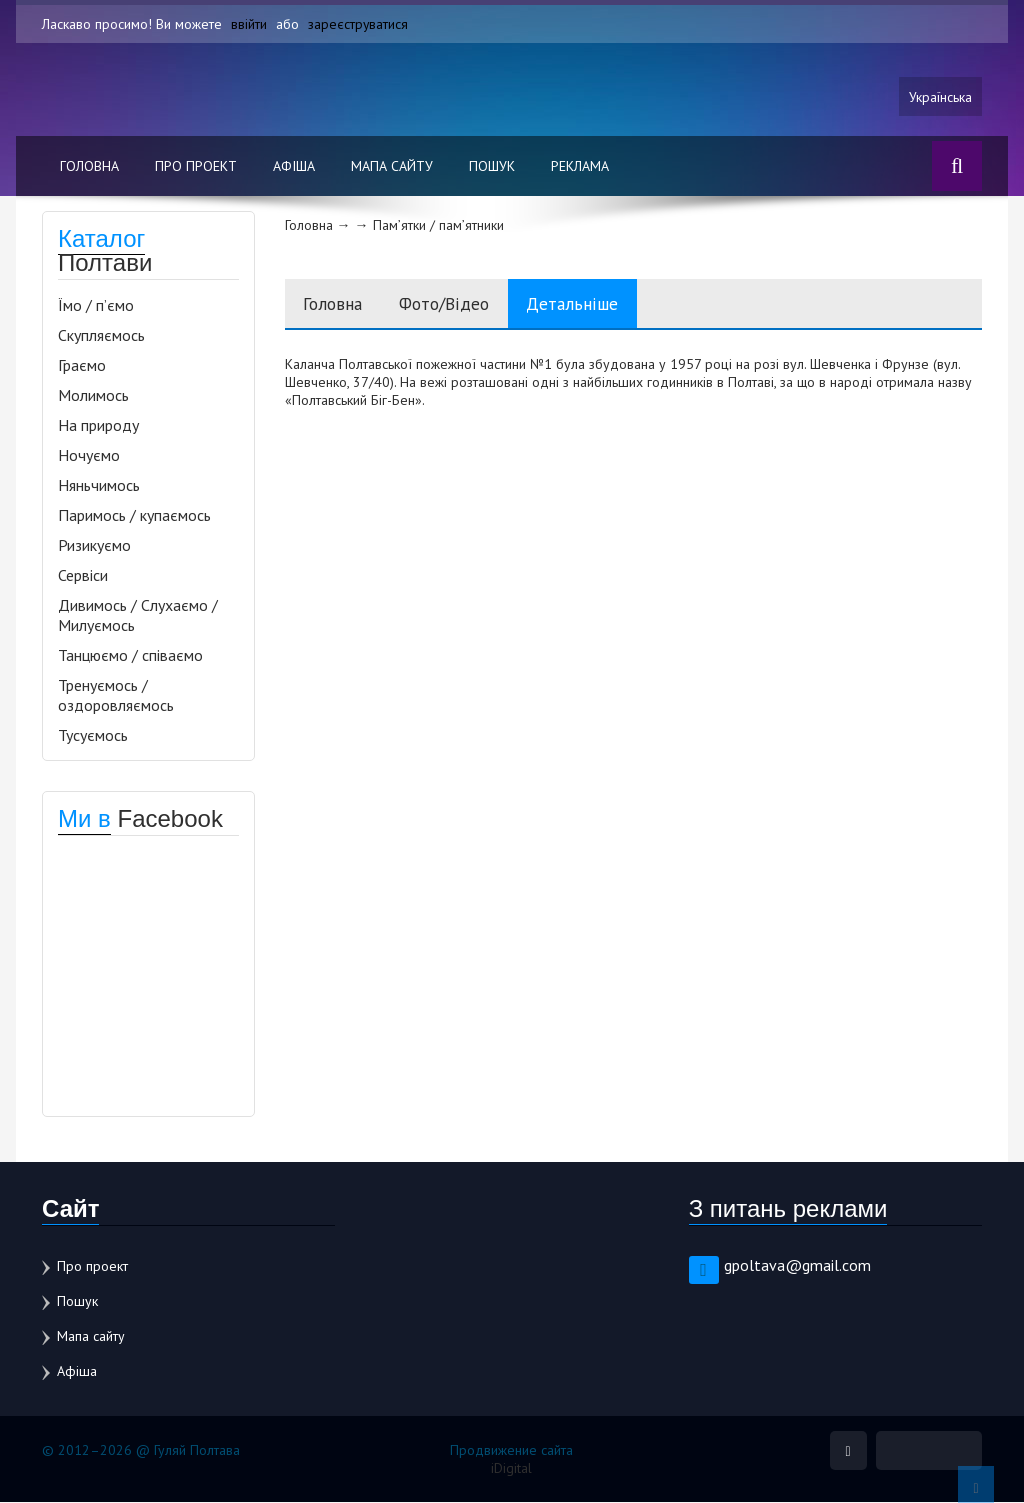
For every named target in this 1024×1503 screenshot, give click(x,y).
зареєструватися (358, 24)
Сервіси (83, 576)
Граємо (82, 366)
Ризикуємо (94, 546)
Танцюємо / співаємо (130, 656)
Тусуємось (93, 736)
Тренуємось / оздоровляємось (116, 696)
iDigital (511, 1469)
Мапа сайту (392, 167)
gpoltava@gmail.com (797, 1266)
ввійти (249, 24)
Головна (89, 167)
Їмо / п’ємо (96, 306)
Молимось (93, 396)
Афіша (294, 167)
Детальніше (588, 304)
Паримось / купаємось (134, 516)
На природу (98, 426)
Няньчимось (99, 486)
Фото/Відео (454, 304)
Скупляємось (101, 336)
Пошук (492, 167)
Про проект (196, 167)
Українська (940, 97)
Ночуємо (89, 456)
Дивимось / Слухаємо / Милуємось (138, 616)
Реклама (580, 167)
